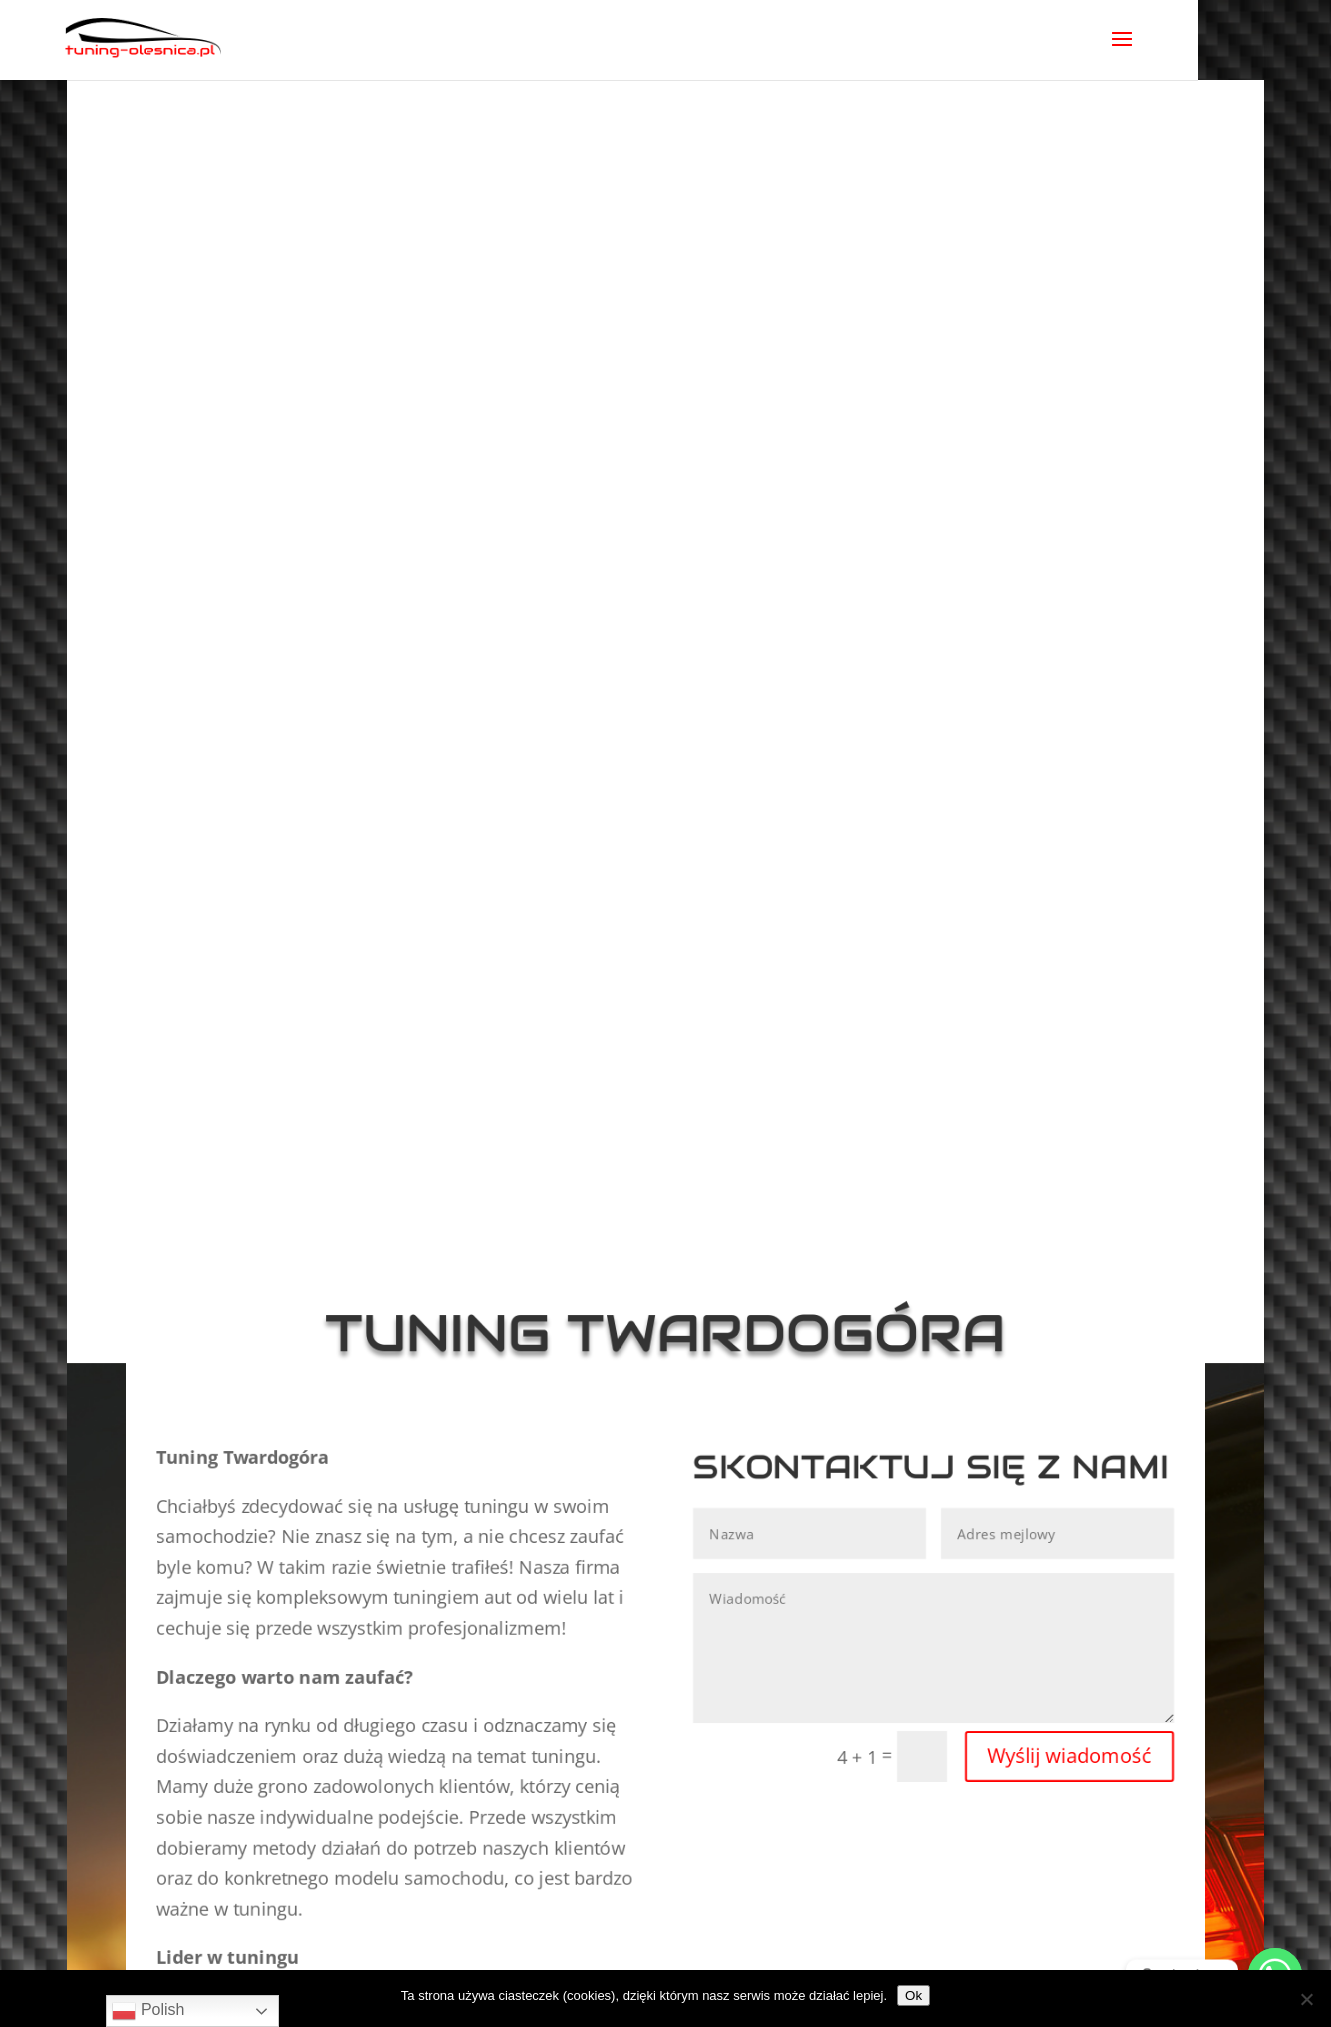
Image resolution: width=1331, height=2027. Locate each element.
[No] (1306, 1999)
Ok (913, 1995)
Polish (148, 2011)
